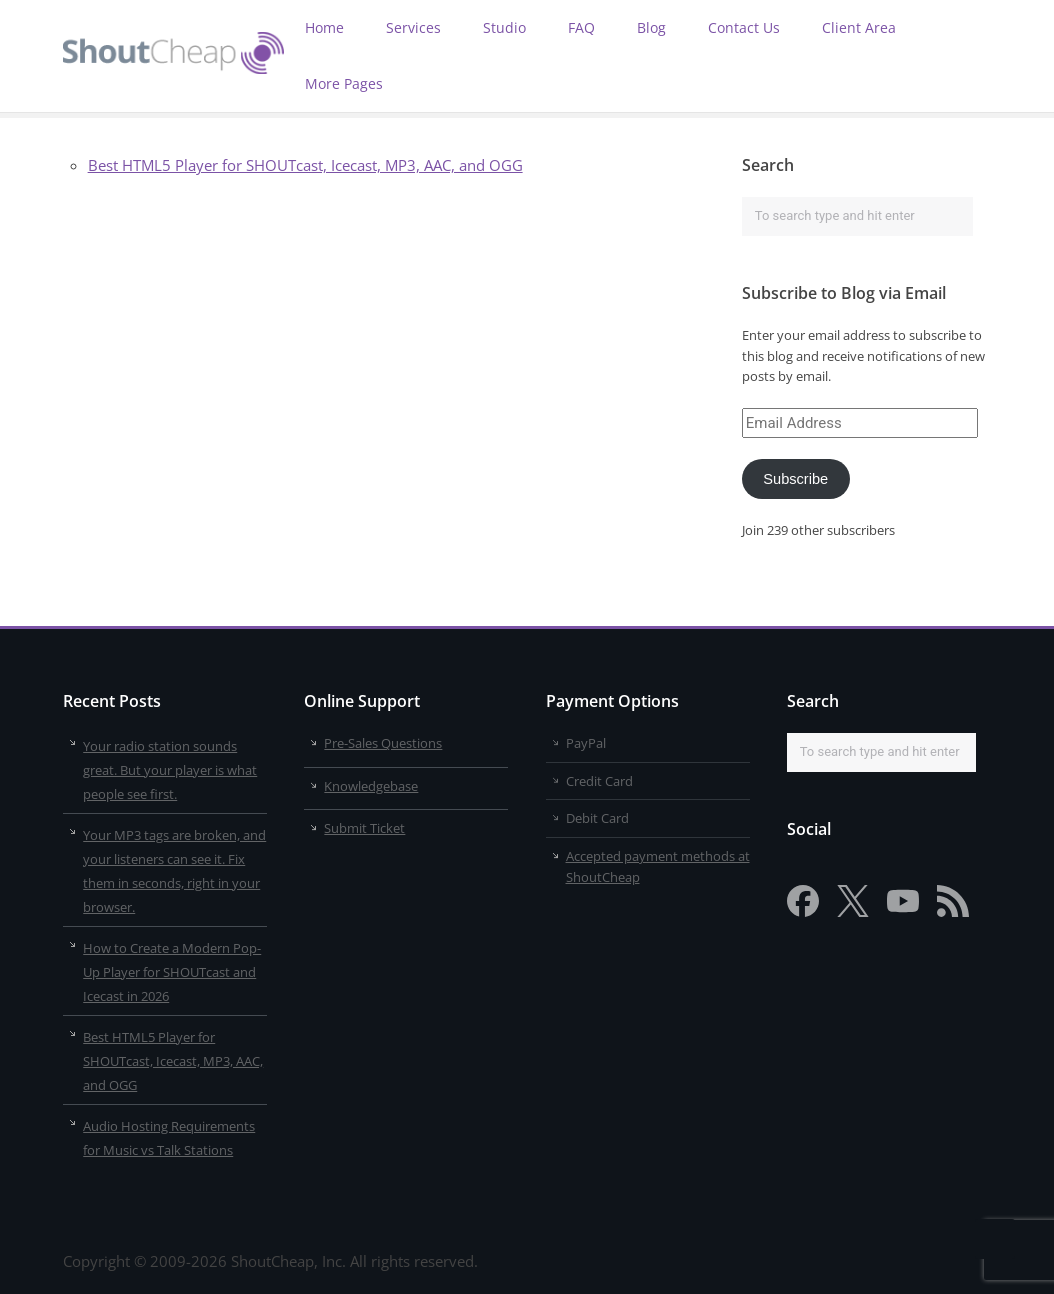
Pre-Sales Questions (383, 743)
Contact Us (744, 27)
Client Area (859, 27)
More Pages (344, 83)
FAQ (581, 27)
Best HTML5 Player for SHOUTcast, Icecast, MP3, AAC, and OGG (305, 165)
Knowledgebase (371, 786)
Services (413, 27)
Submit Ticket (364, 828)
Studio (504, 27)
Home (324, 27)
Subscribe (795, 479)
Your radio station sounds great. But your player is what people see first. (170, 770)
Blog (651, 27)
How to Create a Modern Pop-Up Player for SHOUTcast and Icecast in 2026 (172, 972)
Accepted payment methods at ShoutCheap (658, 866)
